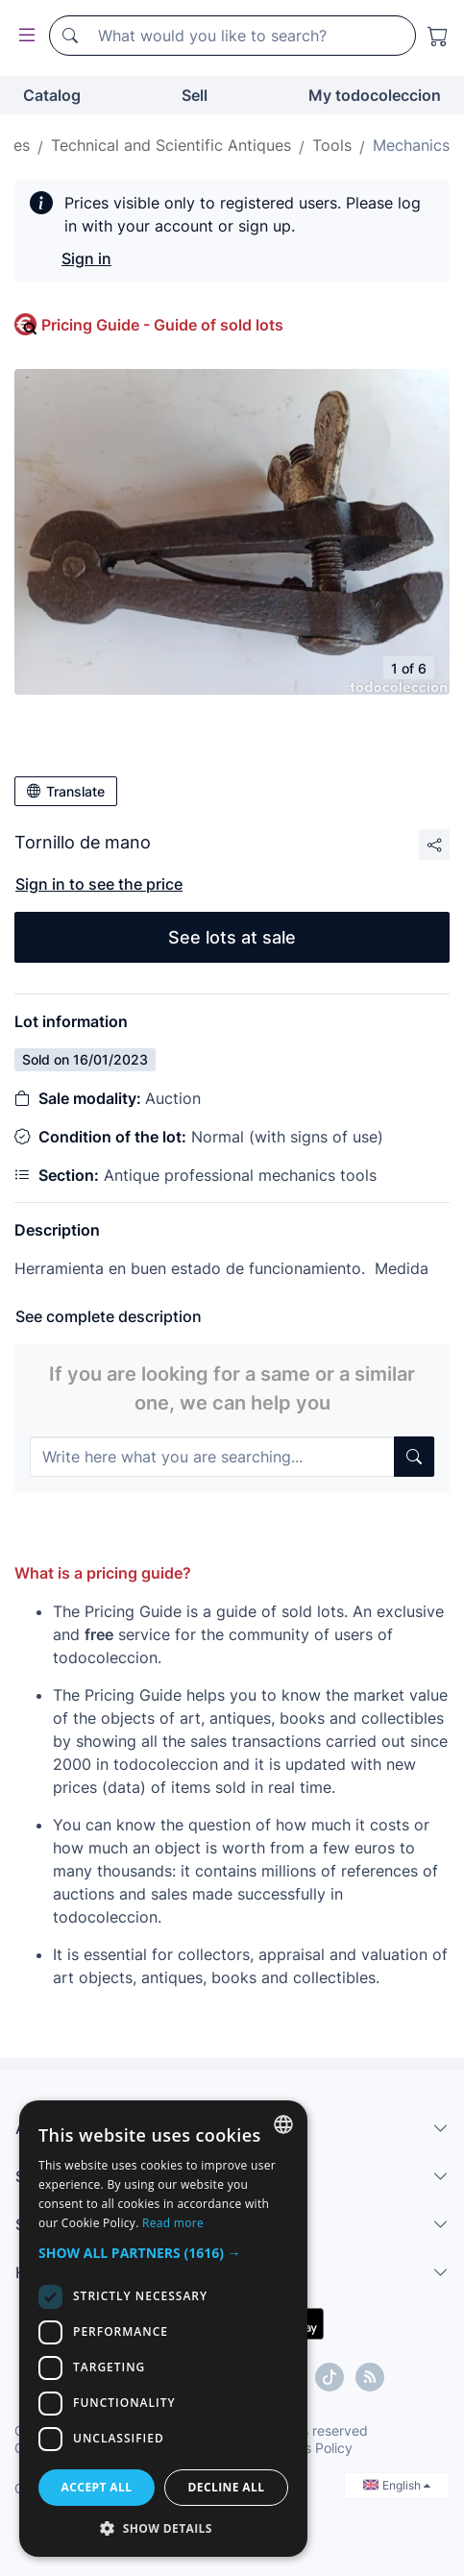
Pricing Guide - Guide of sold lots (162, 324)
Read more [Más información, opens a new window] (173, 2223)
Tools (332, 145)
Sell (195, 95)
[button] (163, 2253)
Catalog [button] (52, 95)
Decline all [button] (226, 2487)
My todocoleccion (374, 95)
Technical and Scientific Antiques (171, 145)
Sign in (86, 258)
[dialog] (163, 2328)
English (396, 2485)
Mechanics (411, 145)
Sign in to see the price (99, 884)
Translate (66, 791)
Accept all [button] (97, 2487)
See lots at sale (232, 937)
